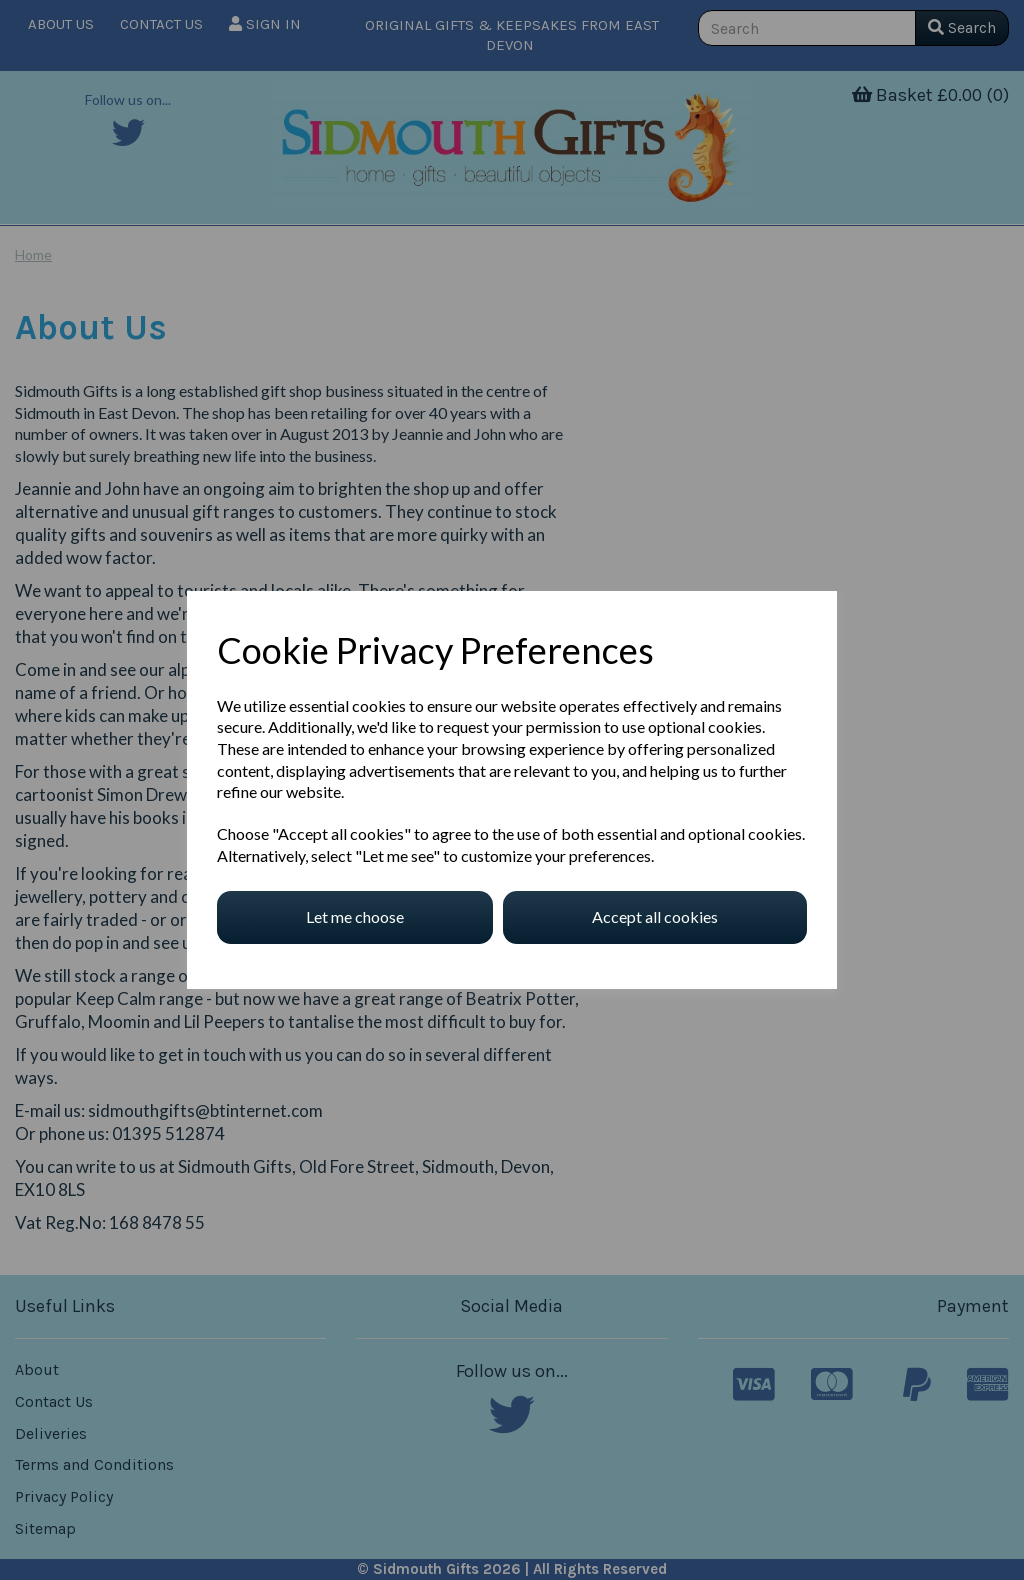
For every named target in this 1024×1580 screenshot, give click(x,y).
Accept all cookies (655, 916)
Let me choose (355, 916)
